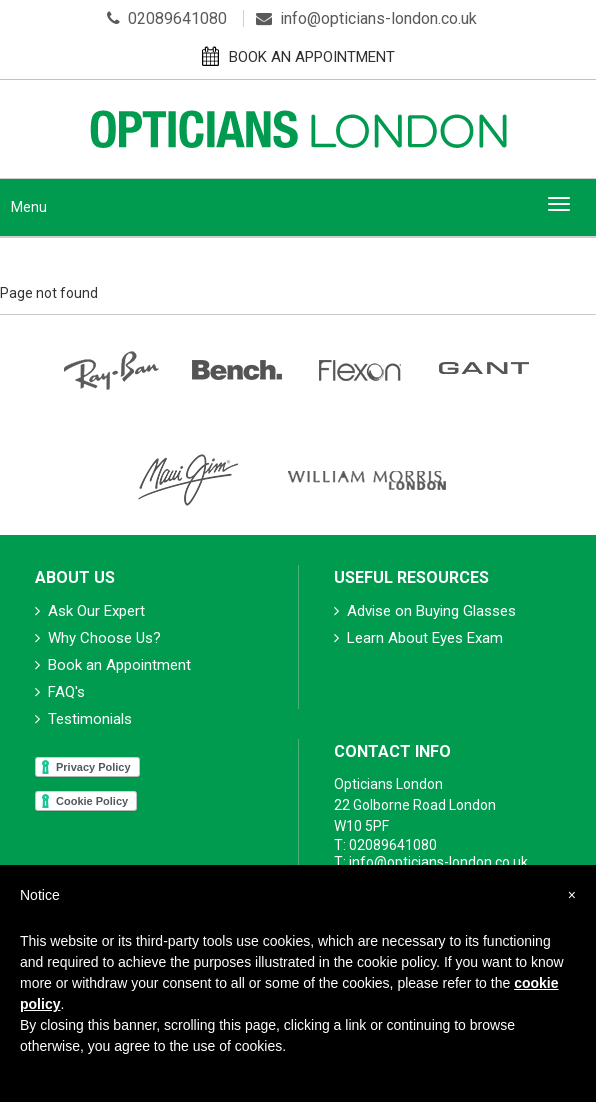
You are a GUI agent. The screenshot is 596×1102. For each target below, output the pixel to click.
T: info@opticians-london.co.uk (431, 862)
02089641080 (167, 18)
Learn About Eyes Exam (418, 638)
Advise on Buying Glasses (425, 611)
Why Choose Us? (98, 638)
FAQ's (60, 692)
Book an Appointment (113, 665)
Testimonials (83, 719)
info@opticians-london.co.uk (366, 18)
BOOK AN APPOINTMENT (298, 56)
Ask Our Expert (90, 611)
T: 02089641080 (385, 845)
